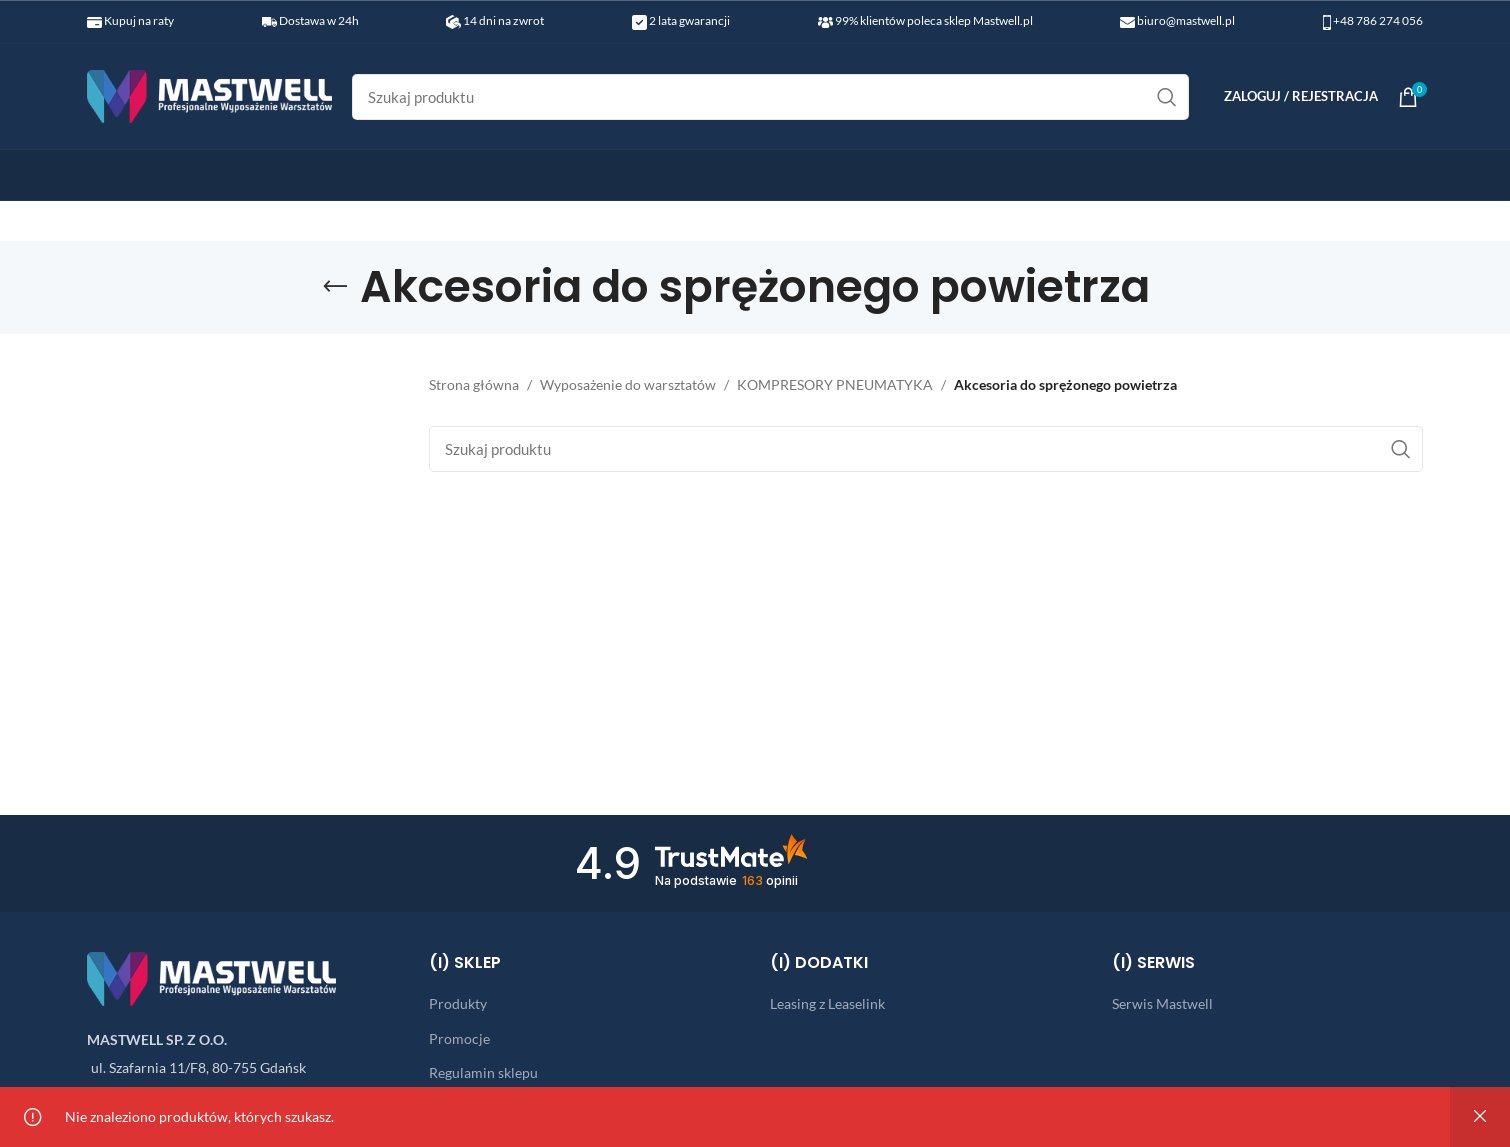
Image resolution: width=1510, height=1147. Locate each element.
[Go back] (335, 287)
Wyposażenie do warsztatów (628, 384)
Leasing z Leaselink (827, 1003)
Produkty (458, 1003)
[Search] (770, 97)
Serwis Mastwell (1162, 1003)
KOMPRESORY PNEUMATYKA (835, 384)
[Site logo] (209, 94)
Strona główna (474, 384)
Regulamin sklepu (483, 1072)
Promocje (459, 1038)
